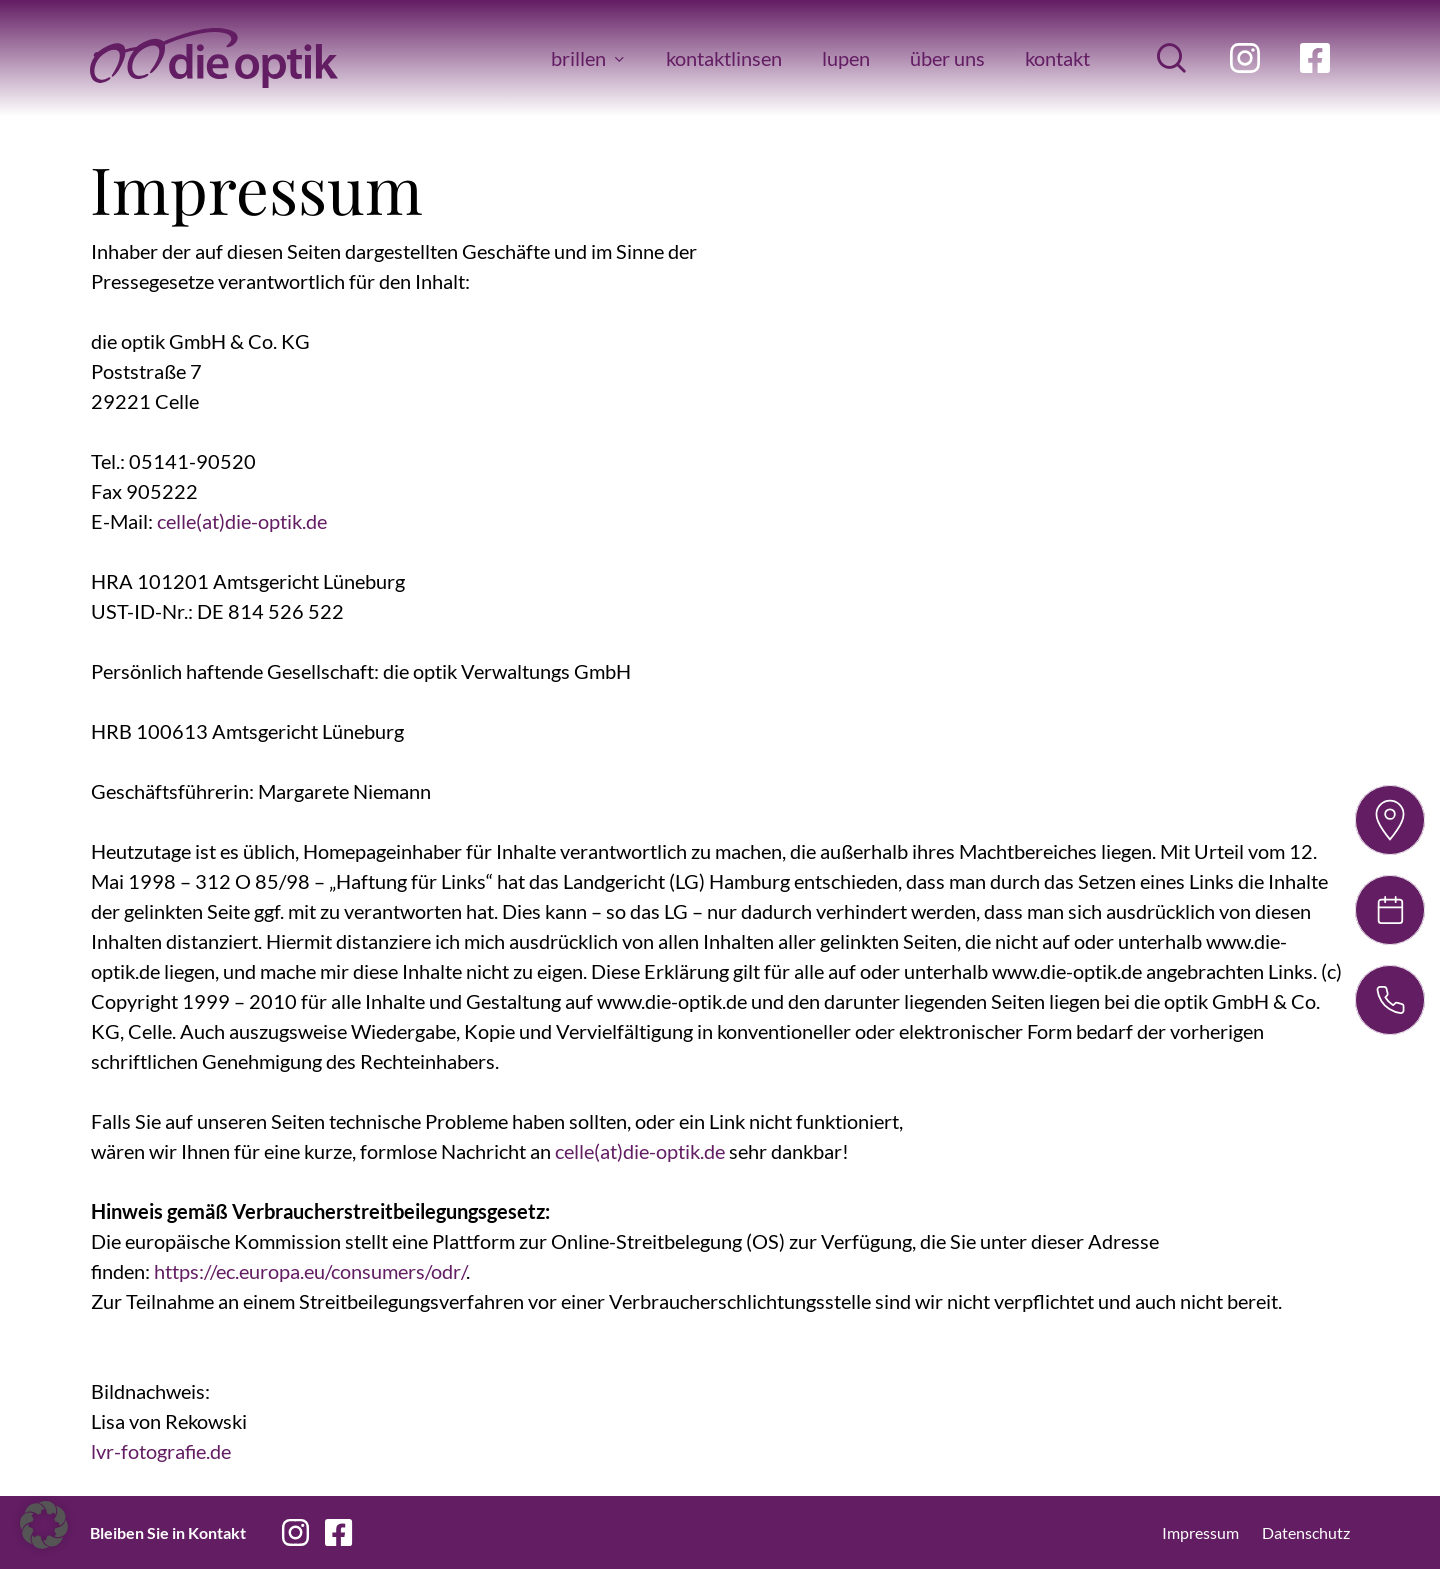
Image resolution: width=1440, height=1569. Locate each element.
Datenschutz (1306, 1532)
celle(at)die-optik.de (242, 521)
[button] (44, 1525)
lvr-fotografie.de (161, 1451)
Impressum (1200, 1532)
